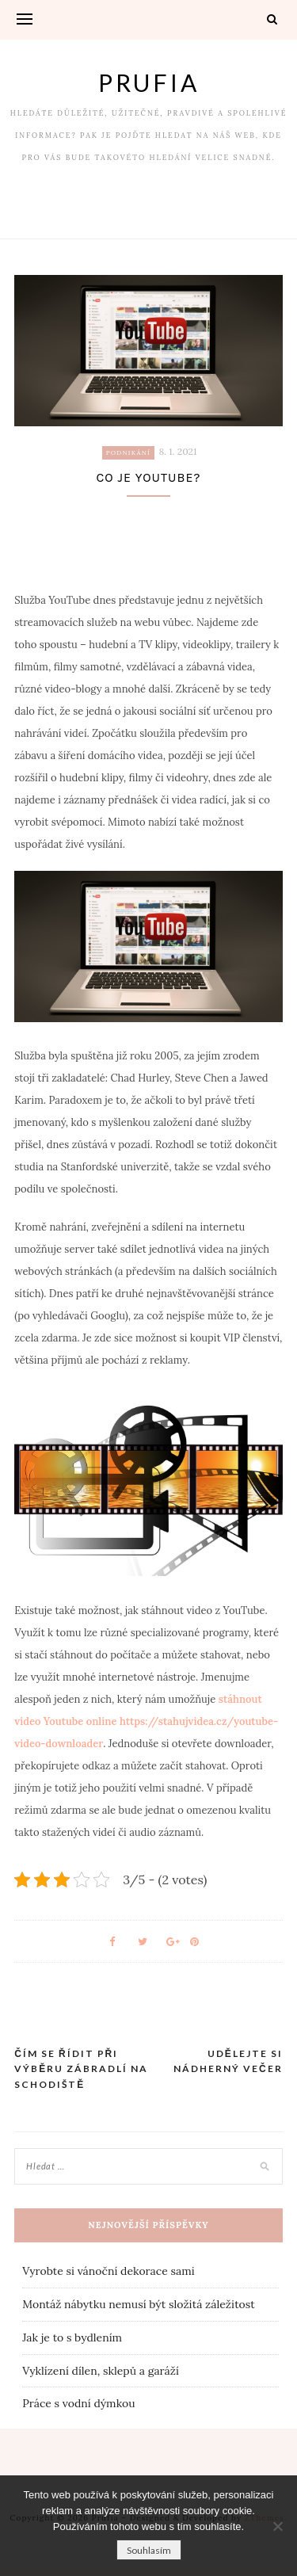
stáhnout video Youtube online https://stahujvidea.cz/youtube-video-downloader (146, 1721)
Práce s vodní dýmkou (78, 2403)
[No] (277, 2526)
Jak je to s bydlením (72, 2337)
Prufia (149, 82)
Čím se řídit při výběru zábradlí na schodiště (81, 2068)
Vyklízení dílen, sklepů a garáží (100, 2371)
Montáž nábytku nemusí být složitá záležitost (138, 2304)
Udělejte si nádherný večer (228, 2061)
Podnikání (128, 452)
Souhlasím (149, 2550)
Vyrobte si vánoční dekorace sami (108, 2271)
